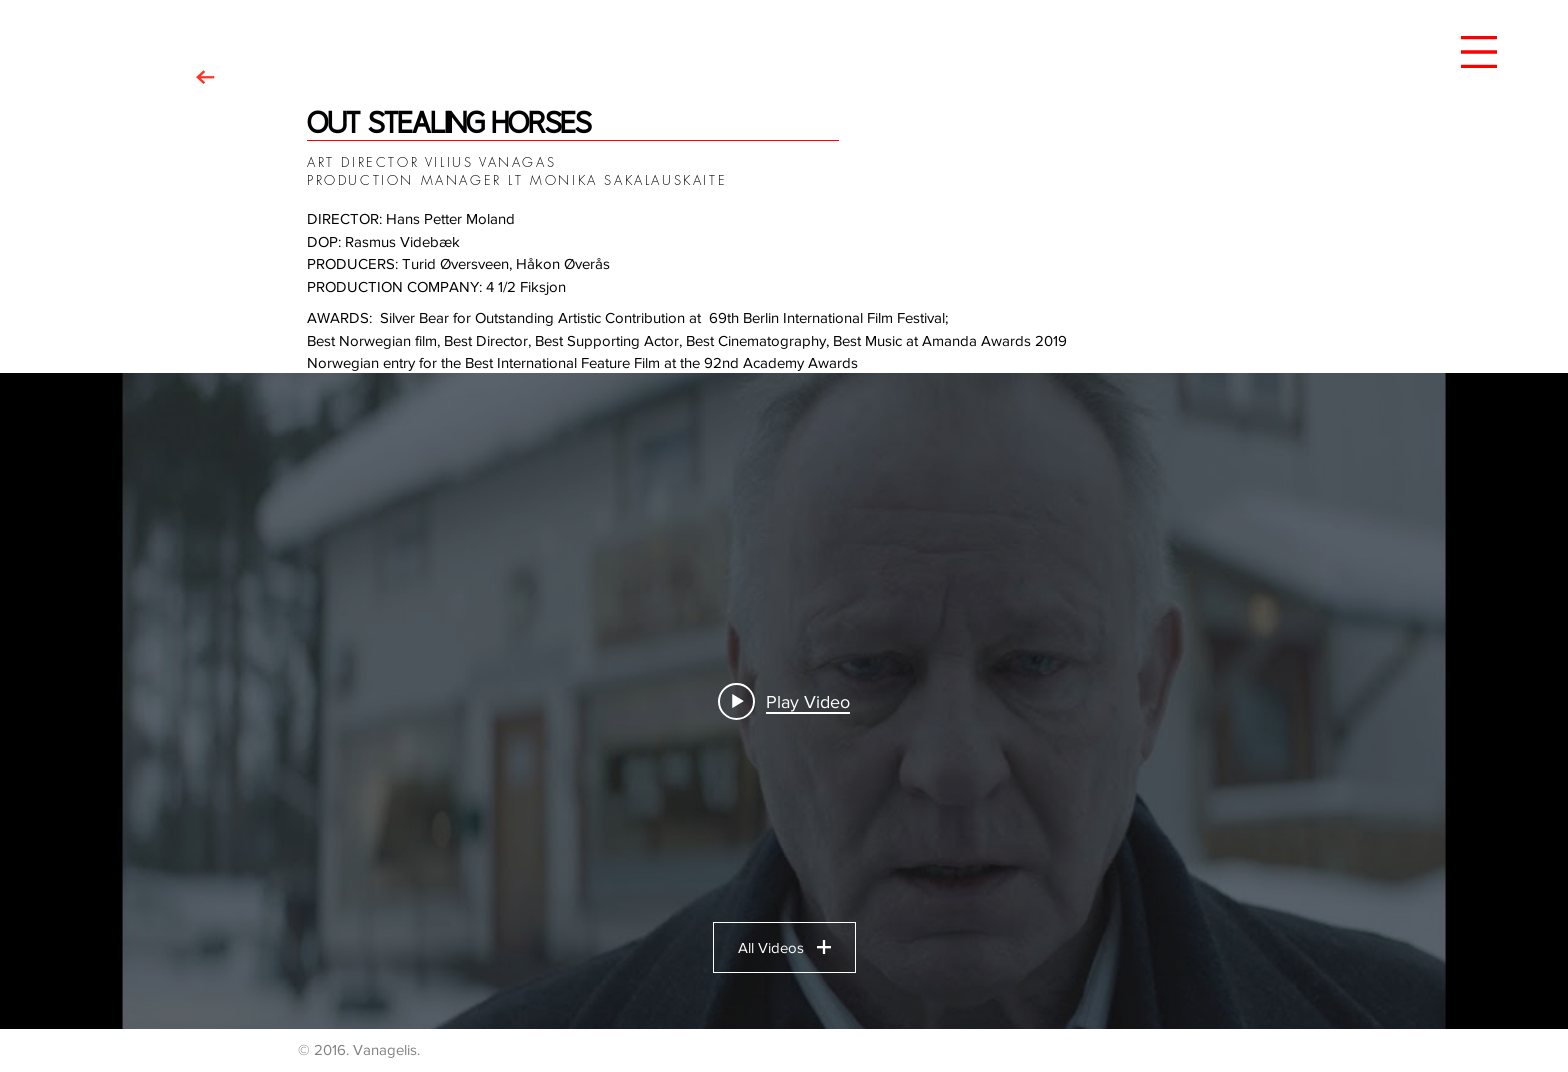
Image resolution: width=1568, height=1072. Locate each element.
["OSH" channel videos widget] (784, 701)
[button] (1479, 52)
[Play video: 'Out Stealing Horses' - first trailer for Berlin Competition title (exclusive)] (784, 701)
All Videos (784, 947)
